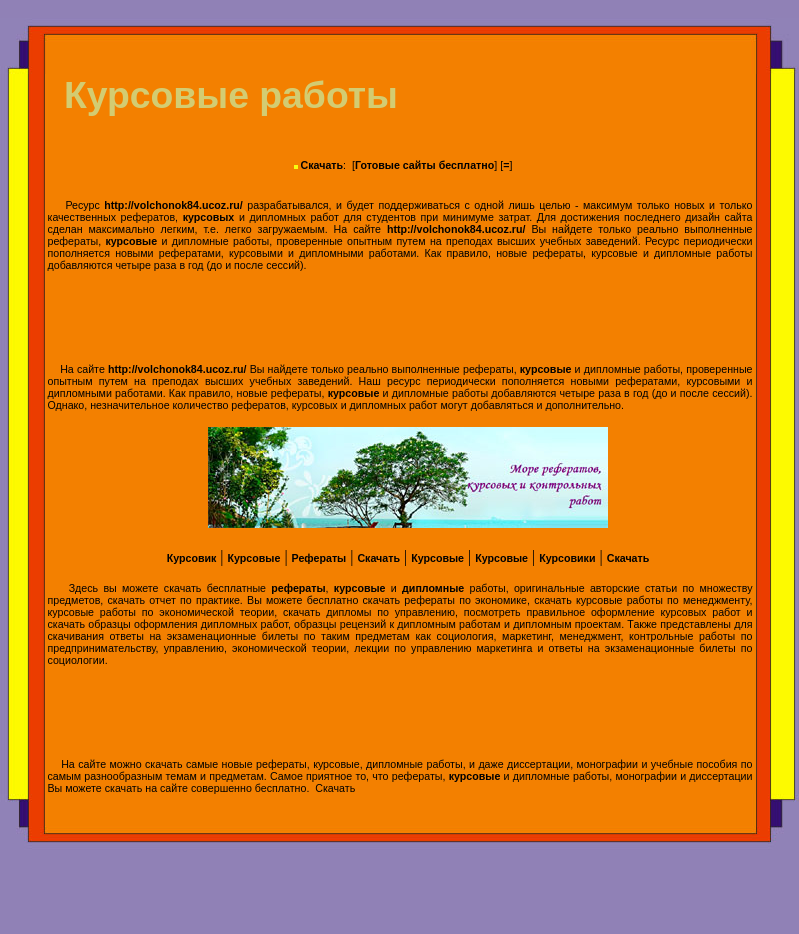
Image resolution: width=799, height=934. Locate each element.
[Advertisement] (400, 317)
